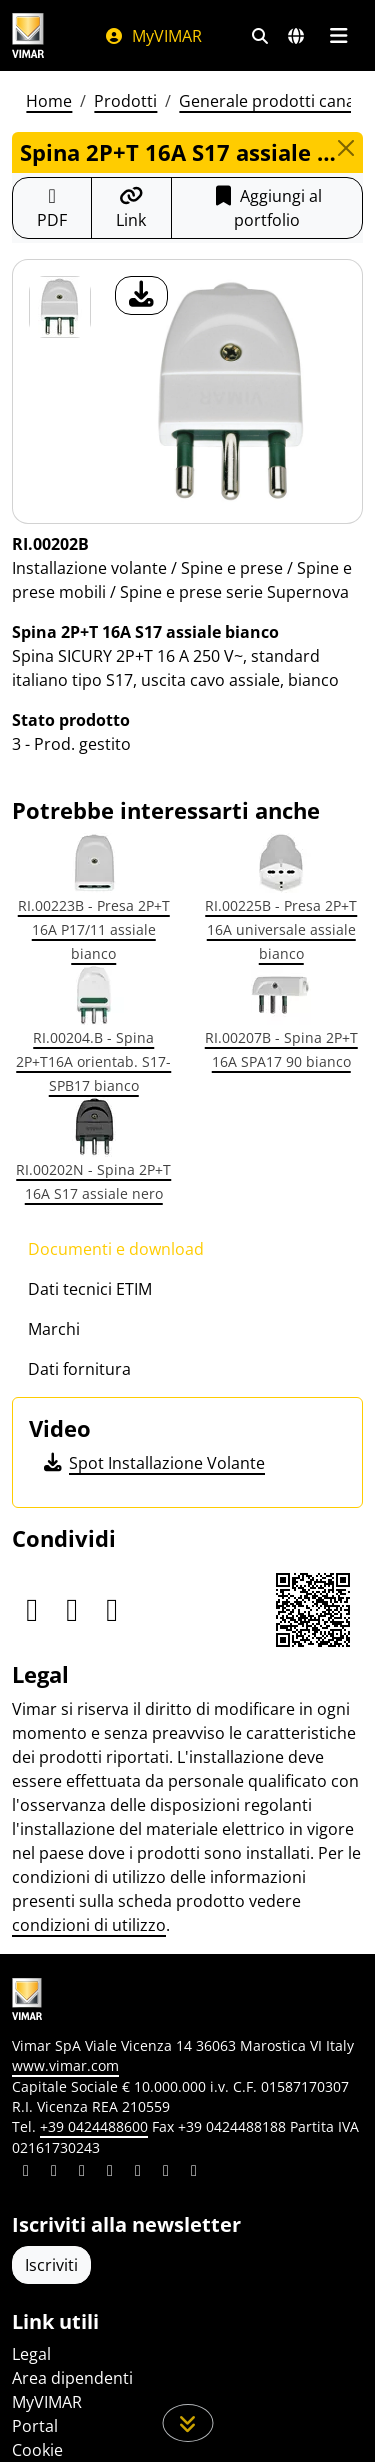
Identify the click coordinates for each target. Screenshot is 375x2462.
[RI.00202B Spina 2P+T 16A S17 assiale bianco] (60, 307)
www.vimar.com (65, 2065)
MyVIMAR (153, 36)
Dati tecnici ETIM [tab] (90, 1289)
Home (49, 101)
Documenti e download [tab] (116, 1249)
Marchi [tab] (54, 1329)
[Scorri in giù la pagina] (187, 2423)
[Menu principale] (338, 36)
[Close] (346, 148)
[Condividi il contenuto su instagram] (110, 2173)
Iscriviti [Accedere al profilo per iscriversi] (51, 2265)
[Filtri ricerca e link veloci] (260, 36)
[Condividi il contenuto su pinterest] (82, 2173)
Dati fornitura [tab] (79, 1369)
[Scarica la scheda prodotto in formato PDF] (52, 208)
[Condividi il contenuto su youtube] (138, 2173)
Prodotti (125, 101)
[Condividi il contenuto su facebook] (54, 2173)
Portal (35, 2426)
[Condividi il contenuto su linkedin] (26, 2173)
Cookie (37, 2450)
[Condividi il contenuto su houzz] (166, 2173)
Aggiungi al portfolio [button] (266, 208)
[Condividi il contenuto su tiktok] (194, 2173)
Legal (31, 2354)
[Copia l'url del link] (131, 208)
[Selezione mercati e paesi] (296, 36)
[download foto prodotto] (141, 295)
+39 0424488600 (94, 2126)
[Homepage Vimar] (28, 35)
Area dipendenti (72, 2378)
